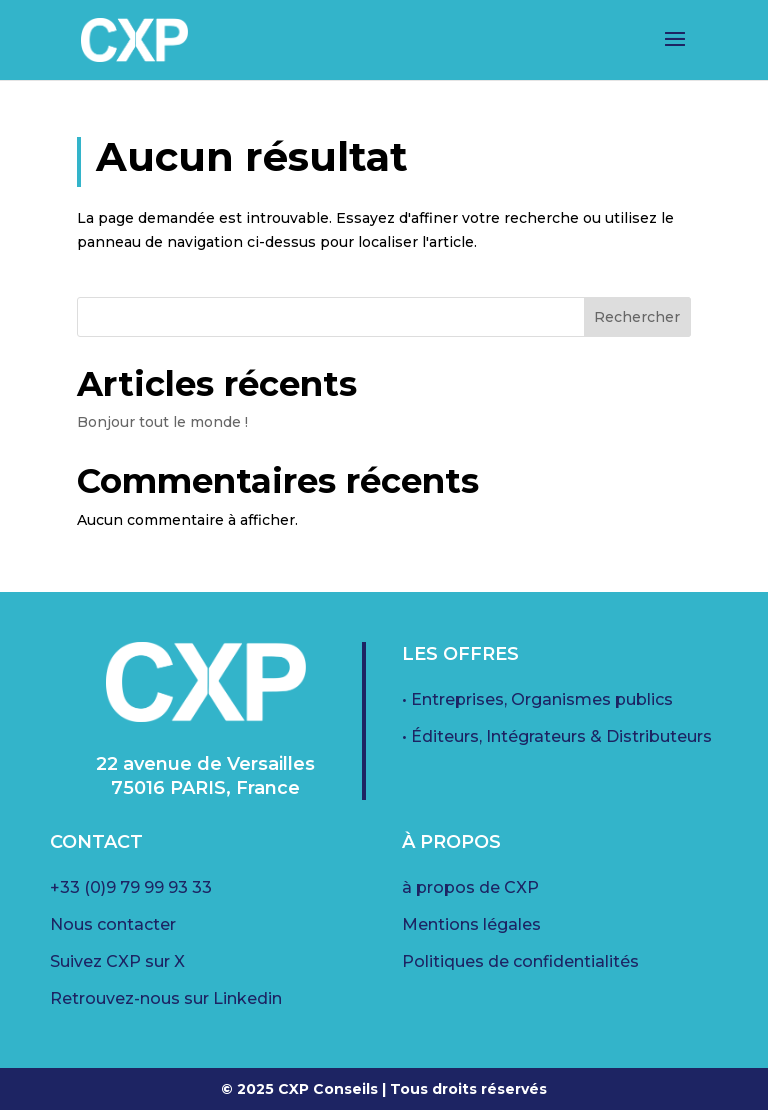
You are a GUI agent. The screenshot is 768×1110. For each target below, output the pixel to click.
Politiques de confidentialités (520, 961)
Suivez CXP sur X (117, 961)
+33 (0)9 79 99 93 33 (131, 887)
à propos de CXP (470, 887)
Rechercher (637, 317)
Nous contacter (113, 924)
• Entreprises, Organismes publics (537, 699)
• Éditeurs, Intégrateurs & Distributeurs (557, 736)
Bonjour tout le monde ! (162, 422)
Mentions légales (471, 924)
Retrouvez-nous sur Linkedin (166, 998)
